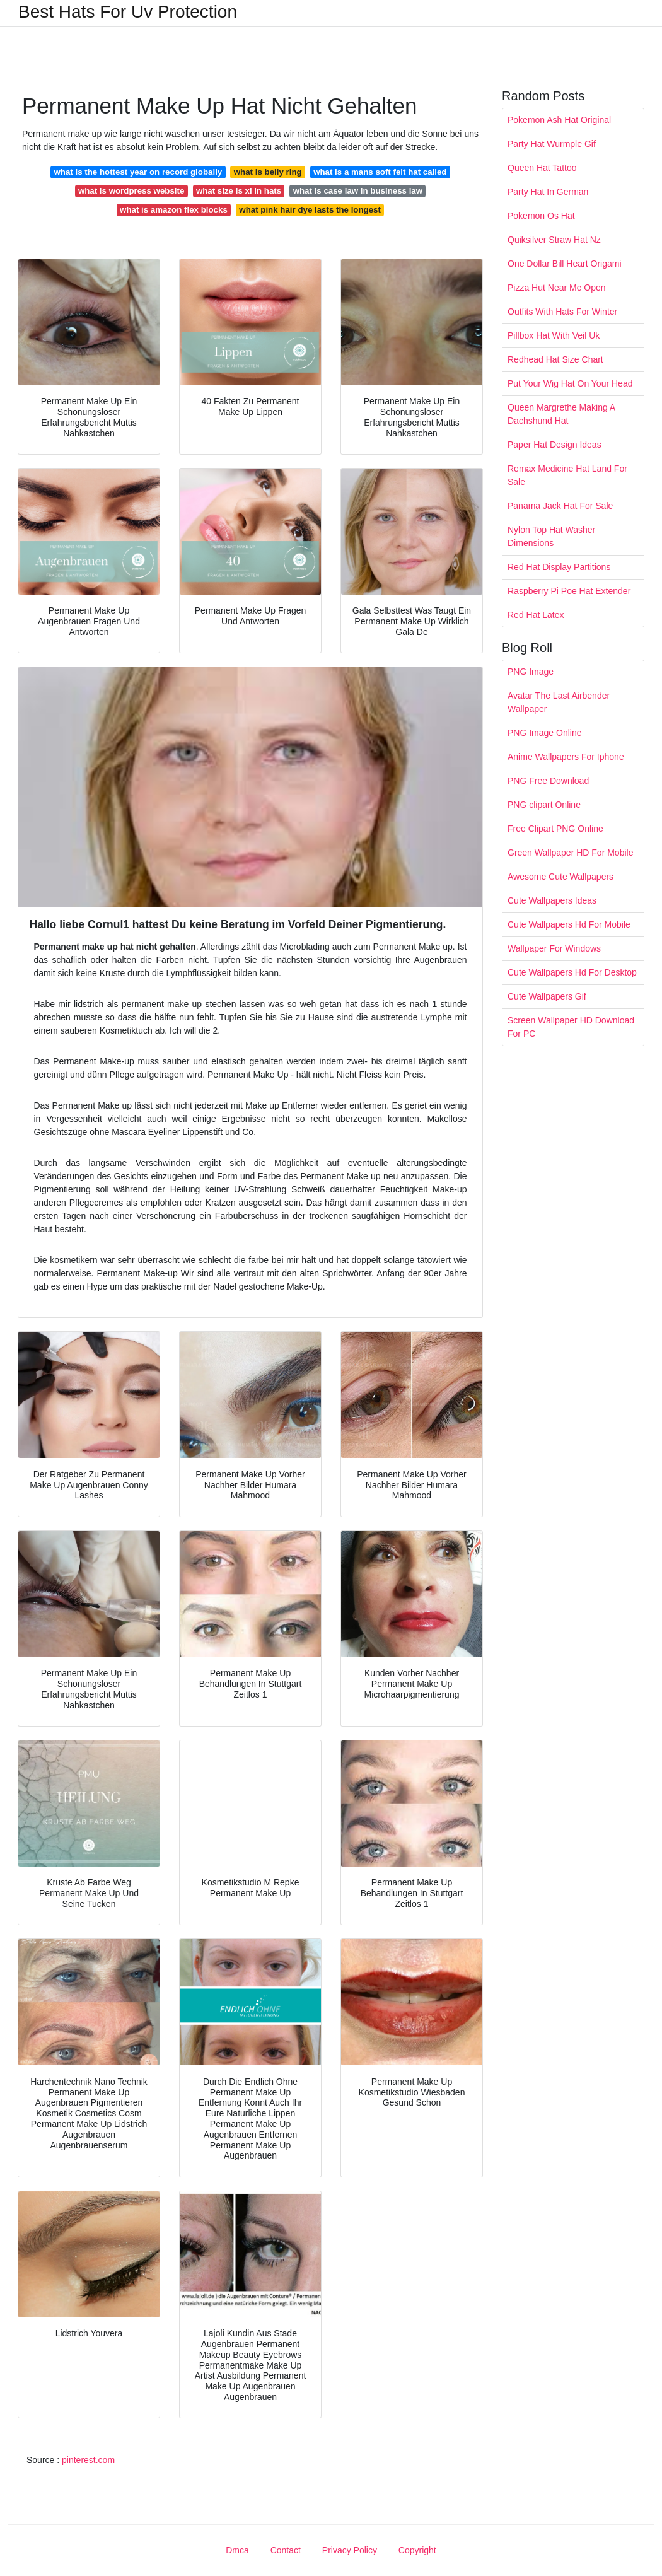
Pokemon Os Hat (541, 216)
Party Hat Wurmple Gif (552, 144)
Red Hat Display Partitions (559, 567)
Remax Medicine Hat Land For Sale (567, 475)
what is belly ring (268, 172)
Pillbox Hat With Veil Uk (554, 335)
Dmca (237, 2550)
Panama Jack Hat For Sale (560, 506)
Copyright (417, 2550)
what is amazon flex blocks (174, 209)
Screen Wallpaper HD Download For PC (571, 1027)
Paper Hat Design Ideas (554, 445)
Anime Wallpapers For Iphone (566, 757)
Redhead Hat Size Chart (555, 359)
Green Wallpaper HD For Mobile (570, 853)
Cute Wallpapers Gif (547, 996)
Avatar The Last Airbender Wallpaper (559, 702)
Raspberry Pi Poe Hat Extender (569, 591)
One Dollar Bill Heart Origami (565, 264)
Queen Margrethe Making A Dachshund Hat (561, 414)
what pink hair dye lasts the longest (310, 209)
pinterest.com (88, 2460)
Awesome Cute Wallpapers (560, 876)
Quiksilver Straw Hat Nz (554, 240)
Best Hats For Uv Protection (127, 12)
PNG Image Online (545, 733)
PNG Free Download (548, 781)
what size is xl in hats (238, 190)
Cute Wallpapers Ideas (552, 900)
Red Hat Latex (536, 615)
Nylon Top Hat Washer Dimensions (551, 536)
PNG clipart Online (544, 805)
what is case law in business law (357, 190)
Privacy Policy (349, 2550)
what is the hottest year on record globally (138, 172)
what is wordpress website (131, 190)
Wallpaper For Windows (554, 948)
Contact (285, 2550)
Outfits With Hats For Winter (562, 311)
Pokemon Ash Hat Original (559, 120)
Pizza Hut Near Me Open (557, 288)
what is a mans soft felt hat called (379, 172)
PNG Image (531, 672)
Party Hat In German (548, 192)
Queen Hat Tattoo (542, 168)
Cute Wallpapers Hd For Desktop (572, 972)
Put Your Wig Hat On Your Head (570, 383)
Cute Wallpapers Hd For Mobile (569, 924)
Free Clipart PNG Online (555, 829)
